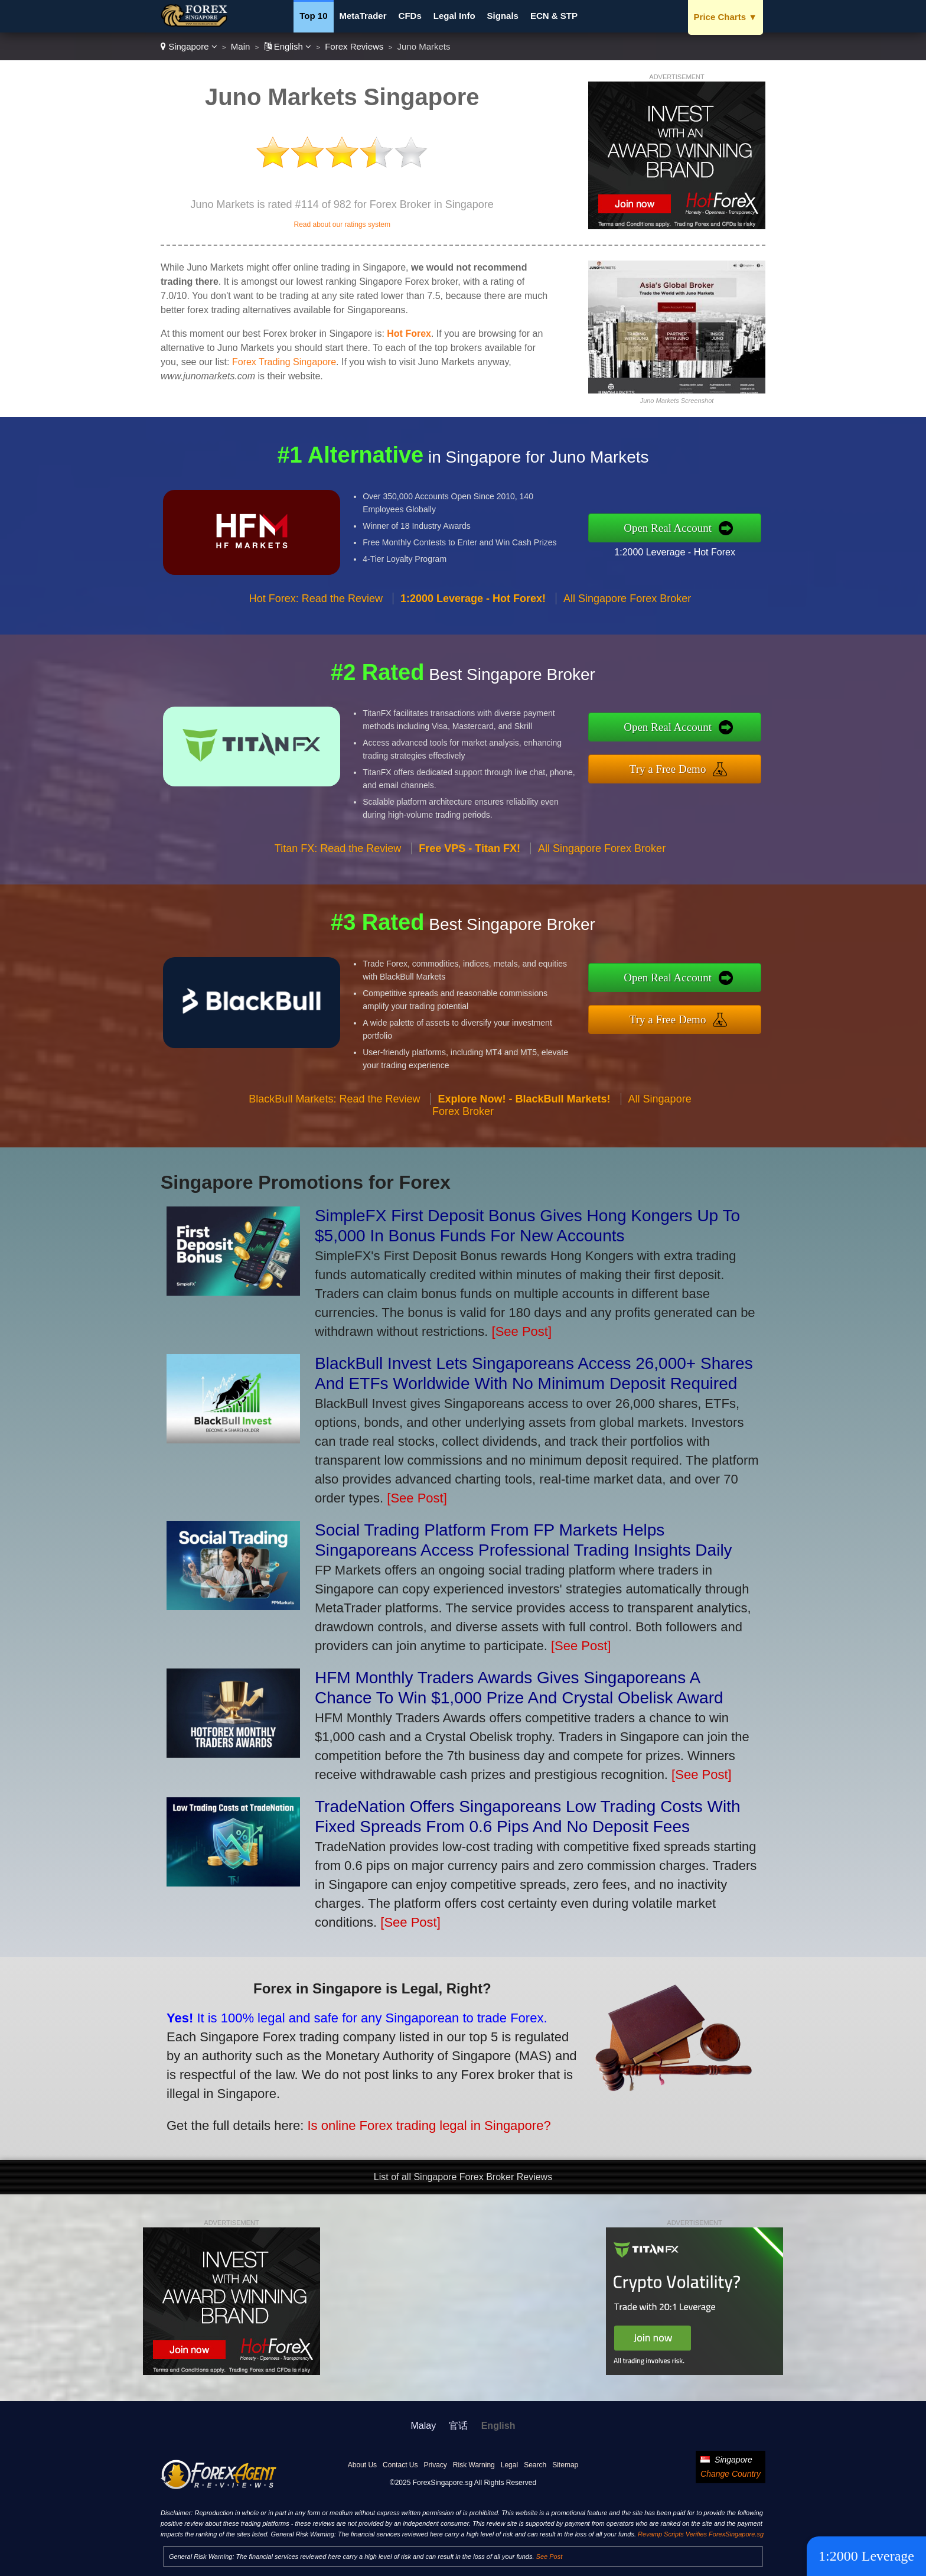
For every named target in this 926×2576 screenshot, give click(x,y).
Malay (423, 2426)
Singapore (189, 46)
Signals (503, 16)
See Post (549, 2556)
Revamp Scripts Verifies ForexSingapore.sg (701, 2534)
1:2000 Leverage (866, 2556)
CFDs (410, 16)
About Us (362, 2465)
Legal (509, 2465)
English (288, 46)
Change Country (730, 2474)
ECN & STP (554, 16)
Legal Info (454, 16)
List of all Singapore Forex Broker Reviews (463, 2177)
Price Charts (725, 17)
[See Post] (522, 1331)
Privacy (434, 2465)
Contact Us (400, 2465)
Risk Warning (474, 2465)
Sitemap (565, 2465)
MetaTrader (363, 16)
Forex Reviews (354, 46)
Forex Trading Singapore (284, 362)
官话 (458, 2426)
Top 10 (313, 16)
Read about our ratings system (342, 224)
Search (535, 2465)
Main (240, 46)
